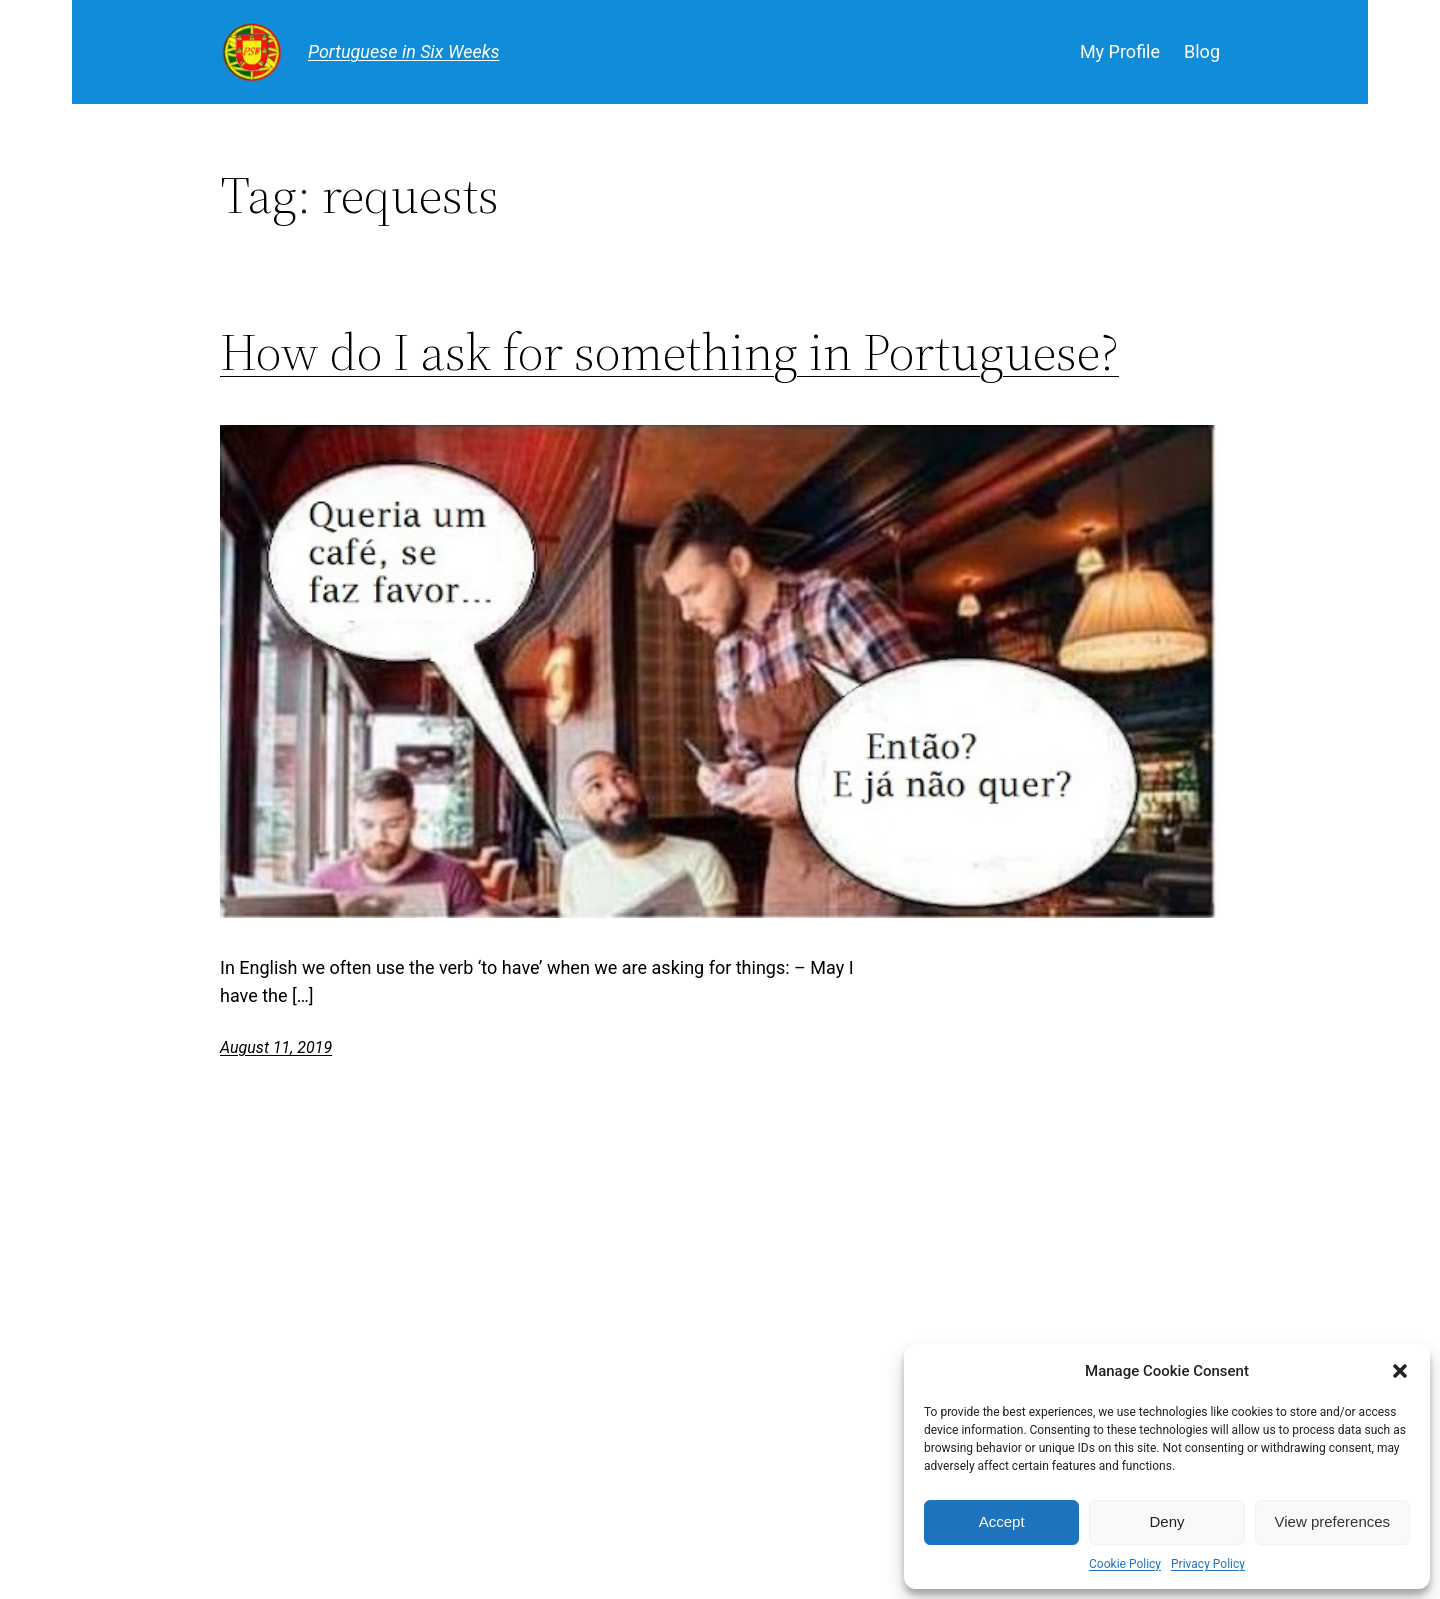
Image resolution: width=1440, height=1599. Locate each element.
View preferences (1333, 1521)
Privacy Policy (1208, 1564)
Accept (1002, 1521)
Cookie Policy (1125, 1564)
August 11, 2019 (276, 1047)
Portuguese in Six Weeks (404, 51)
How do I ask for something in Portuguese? (669, 352)
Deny (1166, 1521)
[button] (1400, 1371)
